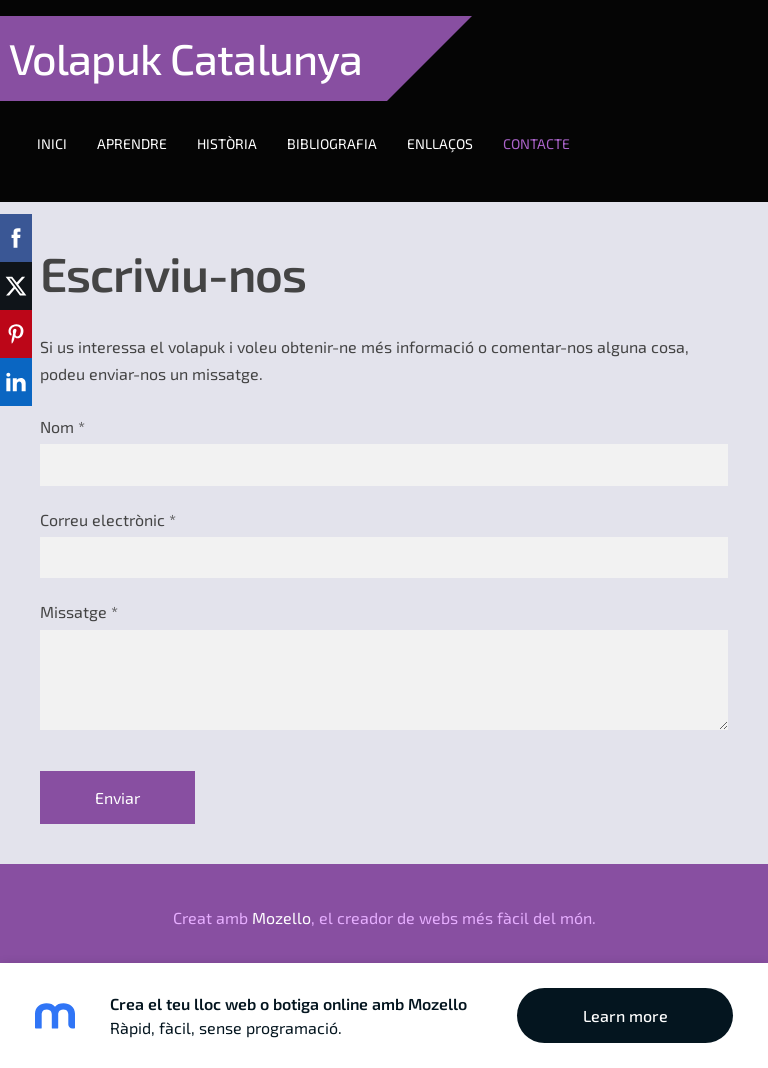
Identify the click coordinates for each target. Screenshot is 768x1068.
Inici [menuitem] (68, 127)
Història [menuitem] (243, 127)
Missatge (79, 579)
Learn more (625, 1015)
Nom (62, 394)
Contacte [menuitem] (552, 127)
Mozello (281, 885)
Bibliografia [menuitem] (348, 127)
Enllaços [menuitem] (456, 127)
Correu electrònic (108, 487)
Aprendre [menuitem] (148, 127)
